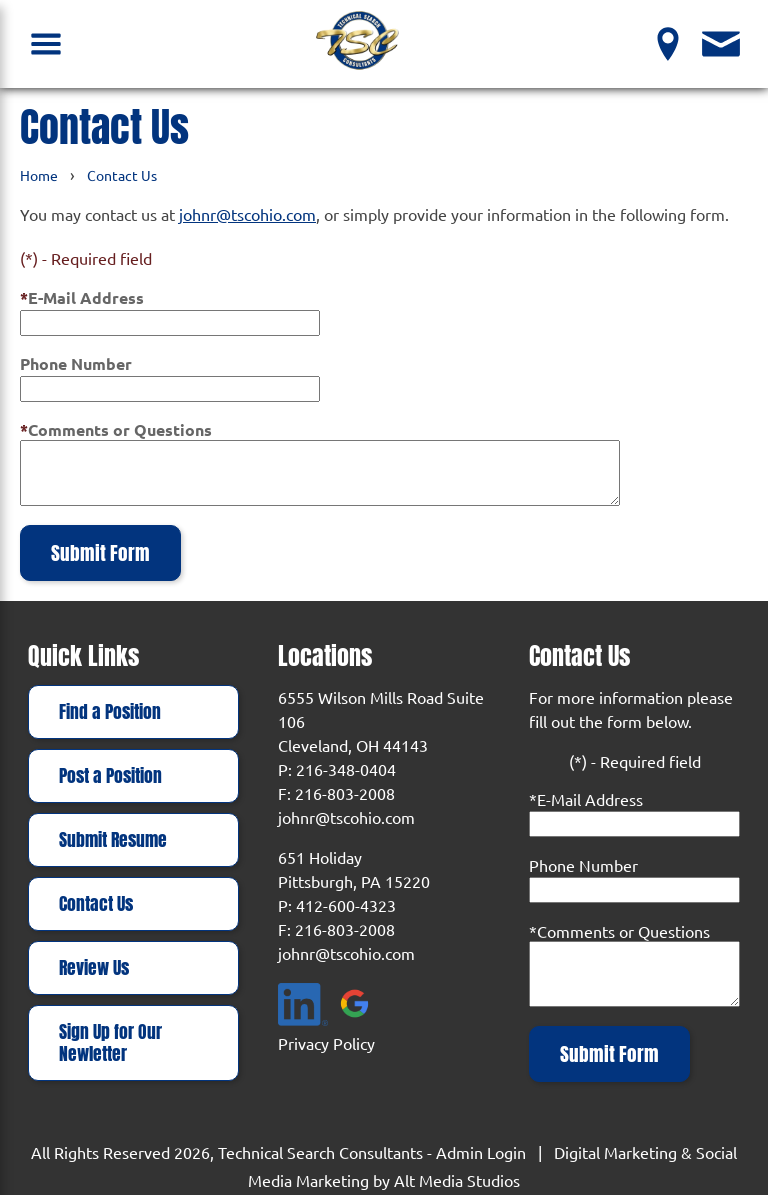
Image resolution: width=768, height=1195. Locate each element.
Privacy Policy (326, 1043)
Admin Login (481, 1152)
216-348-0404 (346, 769)
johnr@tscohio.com (247, 214)
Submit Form (100, 553)
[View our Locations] (668, 43)
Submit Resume (113, 840)
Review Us (94, 968)
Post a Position (110, 776)
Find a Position (110, 712)
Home (39, 175)
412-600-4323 (346, 905)
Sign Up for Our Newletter (110, 1043)
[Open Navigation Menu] (46, 43)
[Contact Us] (721, 43)
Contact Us (122, 175)
